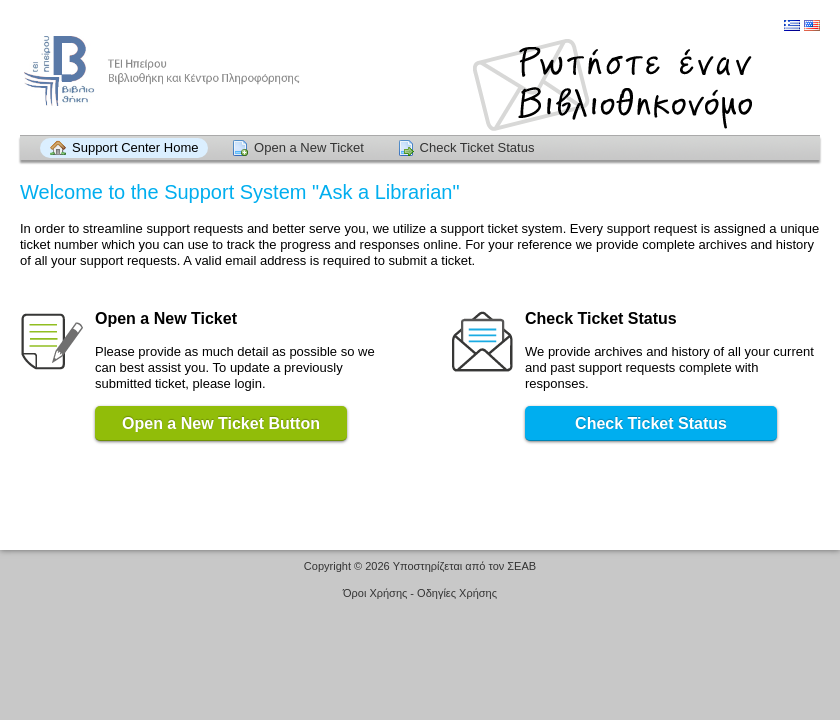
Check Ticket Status (477, 147)
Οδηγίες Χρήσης (457, 593)
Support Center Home (135, 147)
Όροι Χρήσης (375, 593)
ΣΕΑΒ (521, 566)
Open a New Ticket (309, 147)
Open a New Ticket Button (221, 423)
